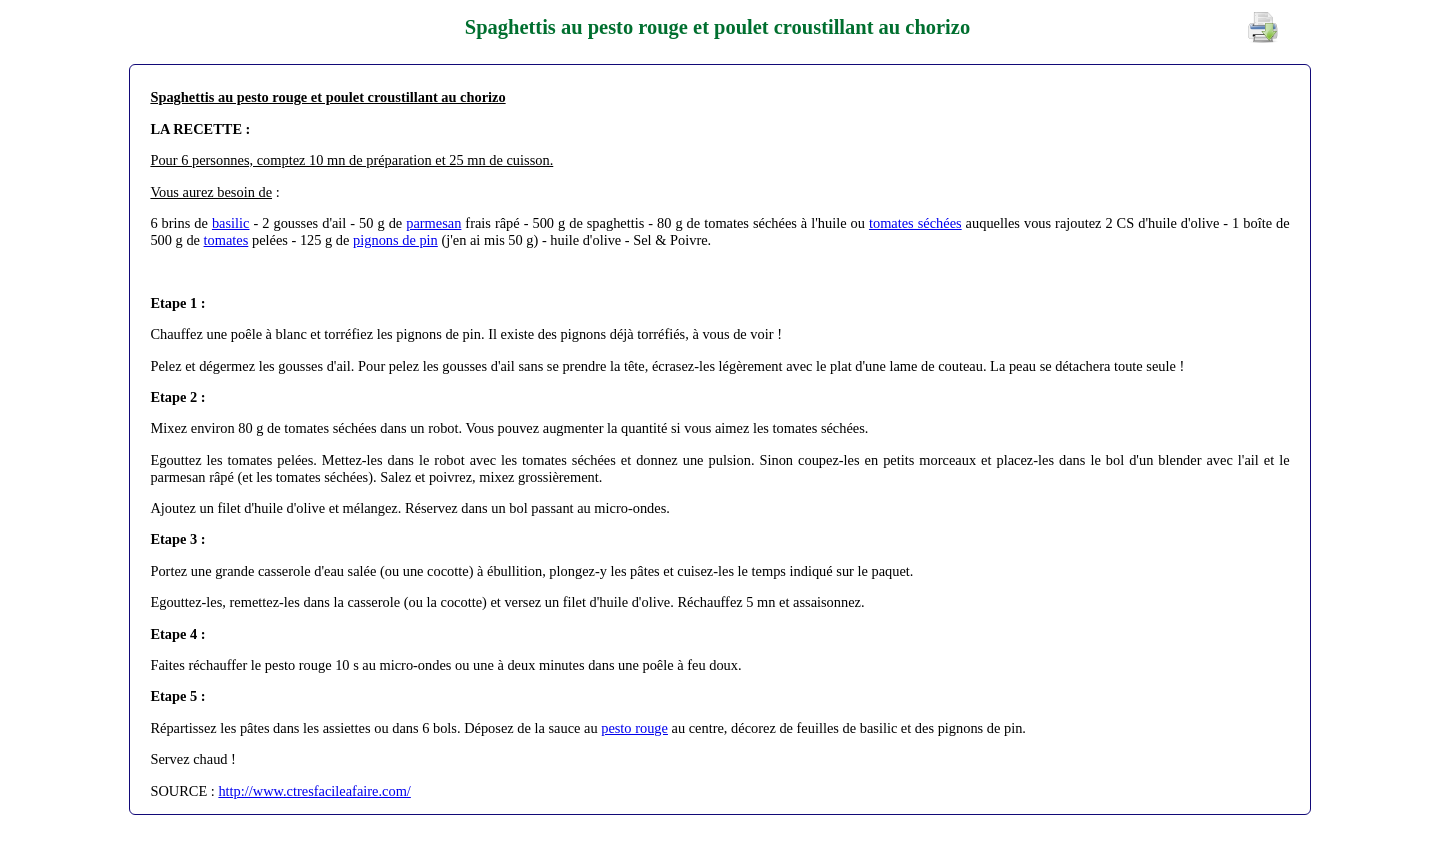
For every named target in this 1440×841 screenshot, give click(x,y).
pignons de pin (395, 240)
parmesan (433, 223)
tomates (226, 240)
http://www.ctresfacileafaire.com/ (314, 791)
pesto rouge (634, 728)
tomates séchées (915, 223)
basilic (231, 223)
